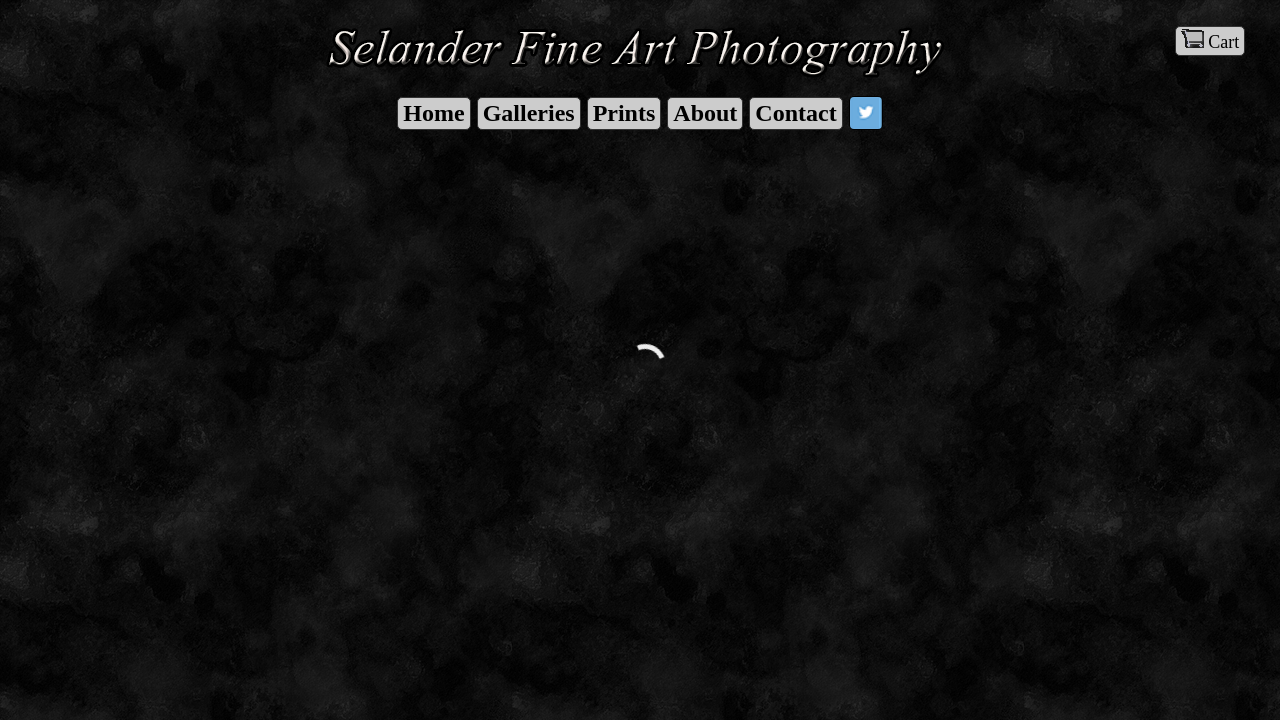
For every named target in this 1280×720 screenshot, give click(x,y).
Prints (624, 113)
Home (433, 113)
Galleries (529, 113)
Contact (795, 113)
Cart (1210, 40)
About (705, 113)
